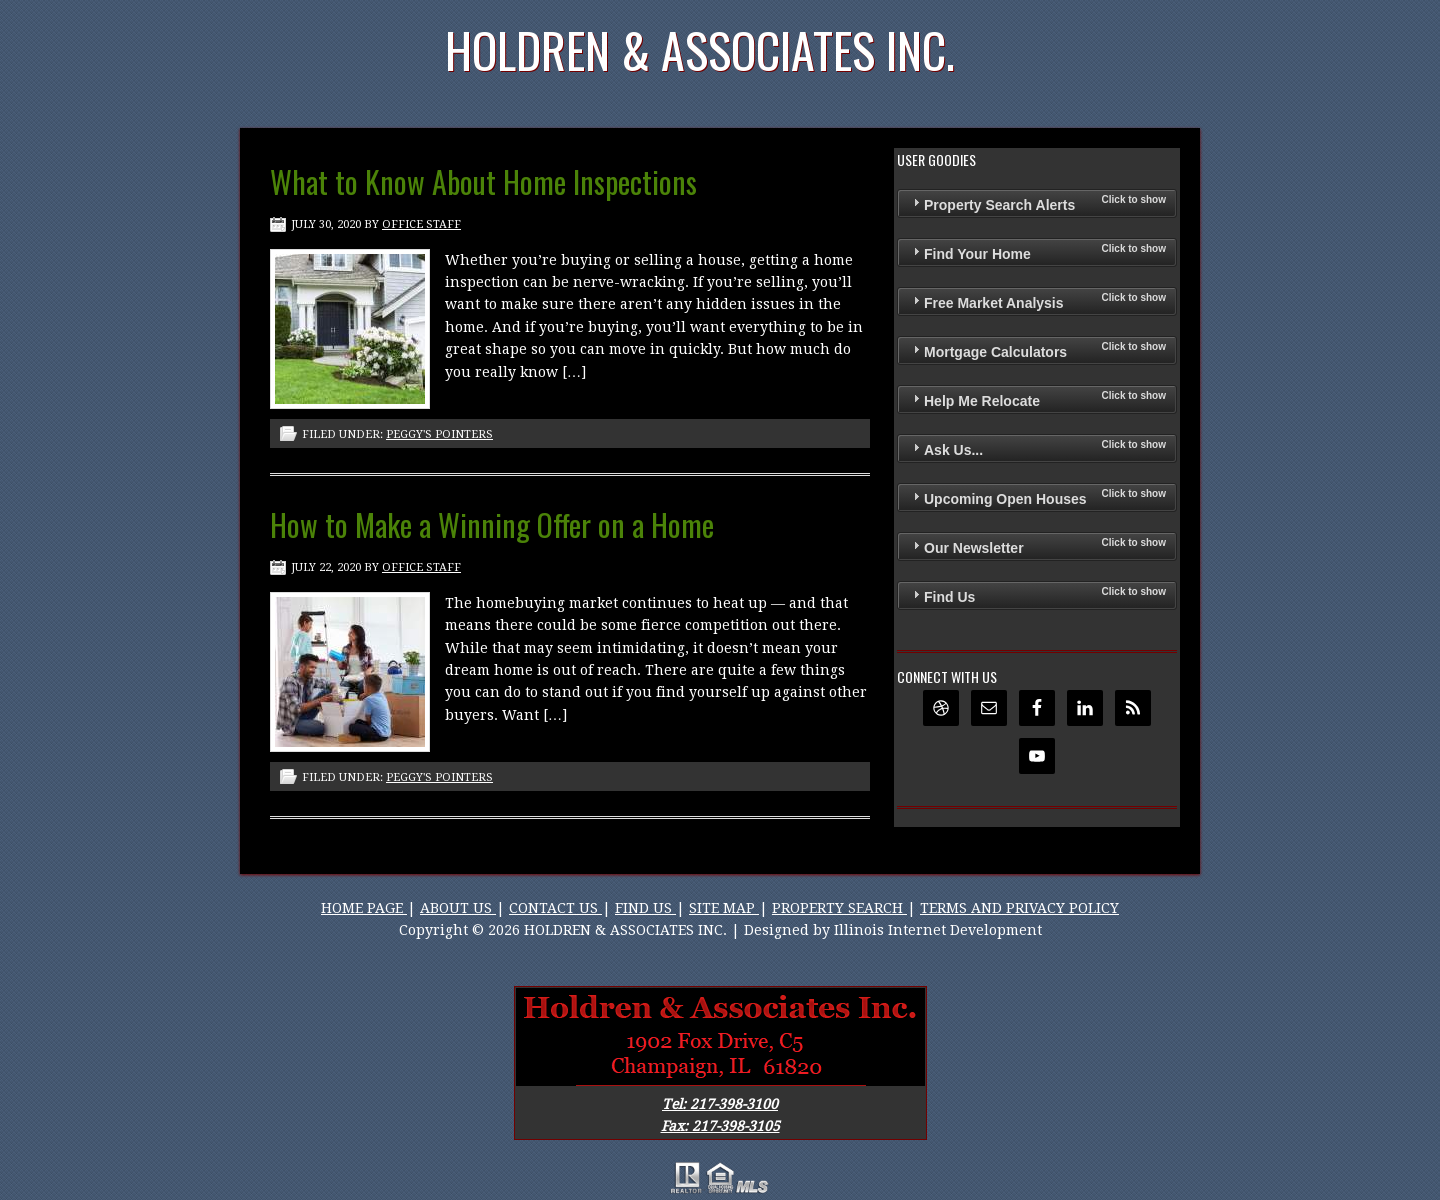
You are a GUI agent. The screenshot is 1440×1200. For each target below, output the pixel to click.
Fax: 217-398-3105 (720, 1126)
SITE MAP (724, 908)
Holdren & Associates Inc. (700, 49)
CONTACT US (555, 908)
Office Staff (421, 224)
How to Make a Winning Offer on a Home (492, 524)
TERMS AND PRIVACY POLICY (1019, 908)
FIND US (645, 908)
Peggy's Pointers (439, 434)
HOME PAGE (364, 908)
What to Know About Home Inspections (483, 181)
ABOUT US (458, 908)
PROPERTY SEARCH (839, 908)
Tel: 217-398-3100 (720, 1104)
